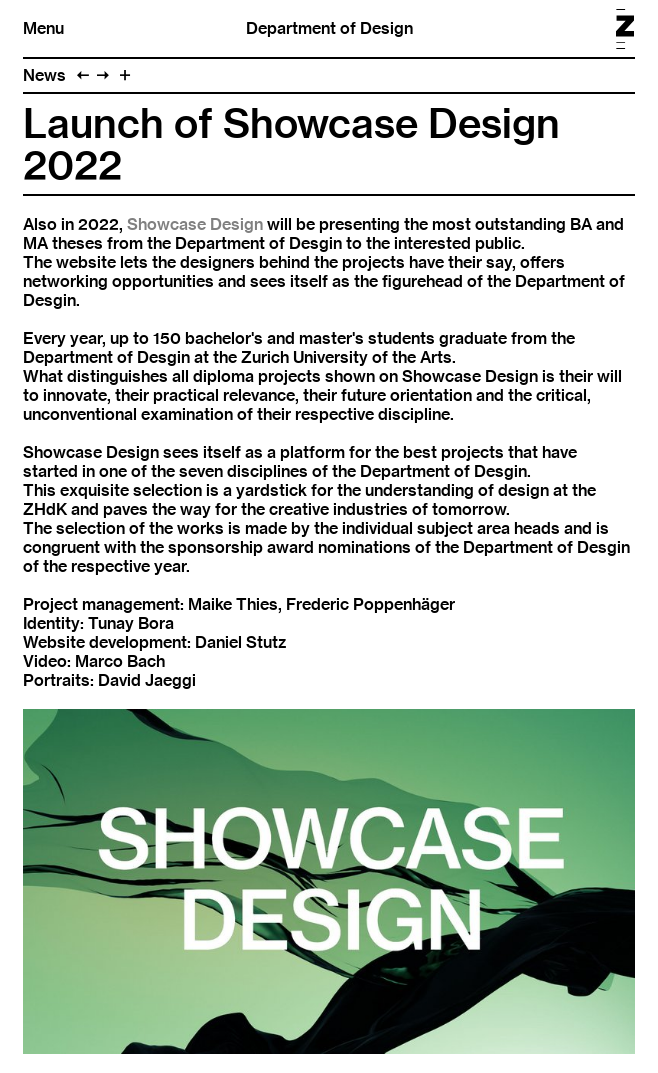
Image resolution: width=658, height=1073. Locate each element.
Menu (43, 28)
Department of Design (329, 28)
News (44, 75)
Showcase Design (195, 224)
